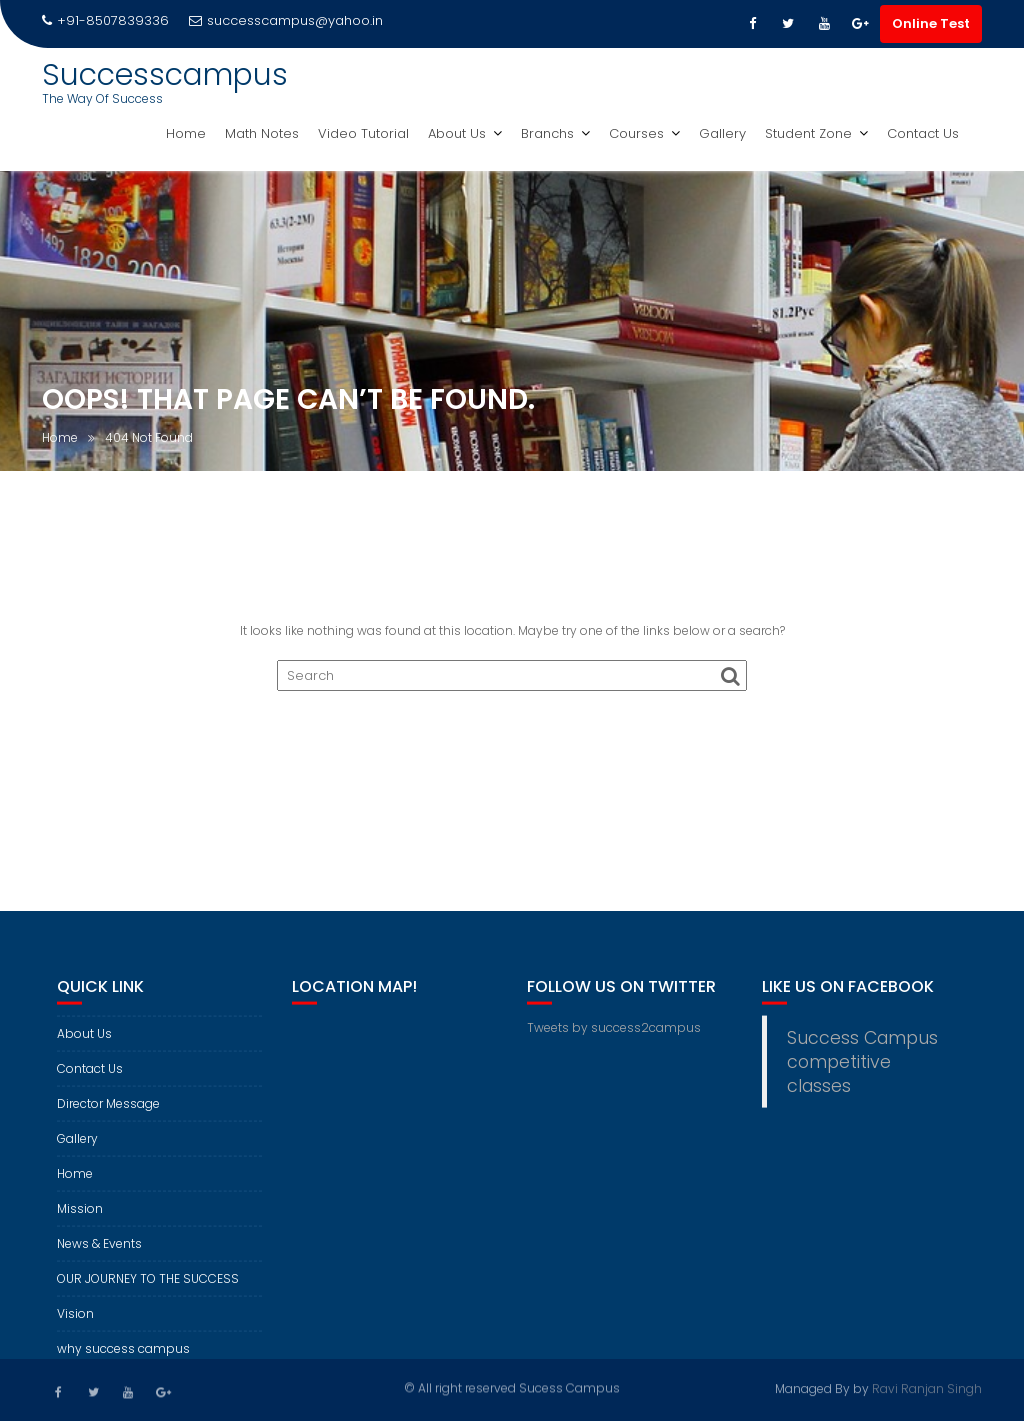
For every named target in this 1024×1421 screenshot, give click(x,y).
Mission (80, 1217)
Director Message (108, 1112)
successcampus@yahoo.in (286, 20)
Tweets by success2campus (614, 1036)
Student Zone (808, 133)
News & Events (99, 1252)
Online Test (931, 23)
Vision (75, 1322)
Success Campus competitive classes (862, 1071)
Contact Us (923, 133)
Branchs (547, 133)
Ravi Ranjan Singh (927, 1387)
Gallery (722, 133)
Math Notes (262, 133)
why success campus (123, 1357)
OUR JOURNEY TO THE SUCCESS (148, 1287)
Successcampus (165, 75)
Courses (636, 133)
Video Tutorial (363, 133)
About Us (457, 133)
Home (186, 133)
